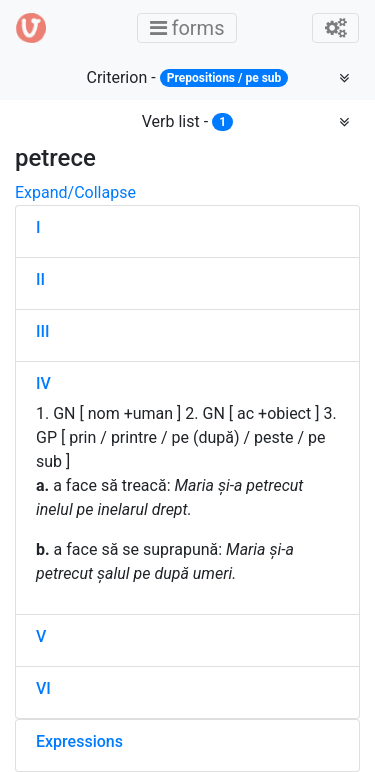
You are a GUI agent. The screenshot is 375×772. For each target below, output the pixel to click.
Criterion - (188, 77)
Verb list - (188, 121)
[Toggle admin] (335, 28)
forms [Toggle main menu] (193, 27)
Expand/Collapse (75, 192)
